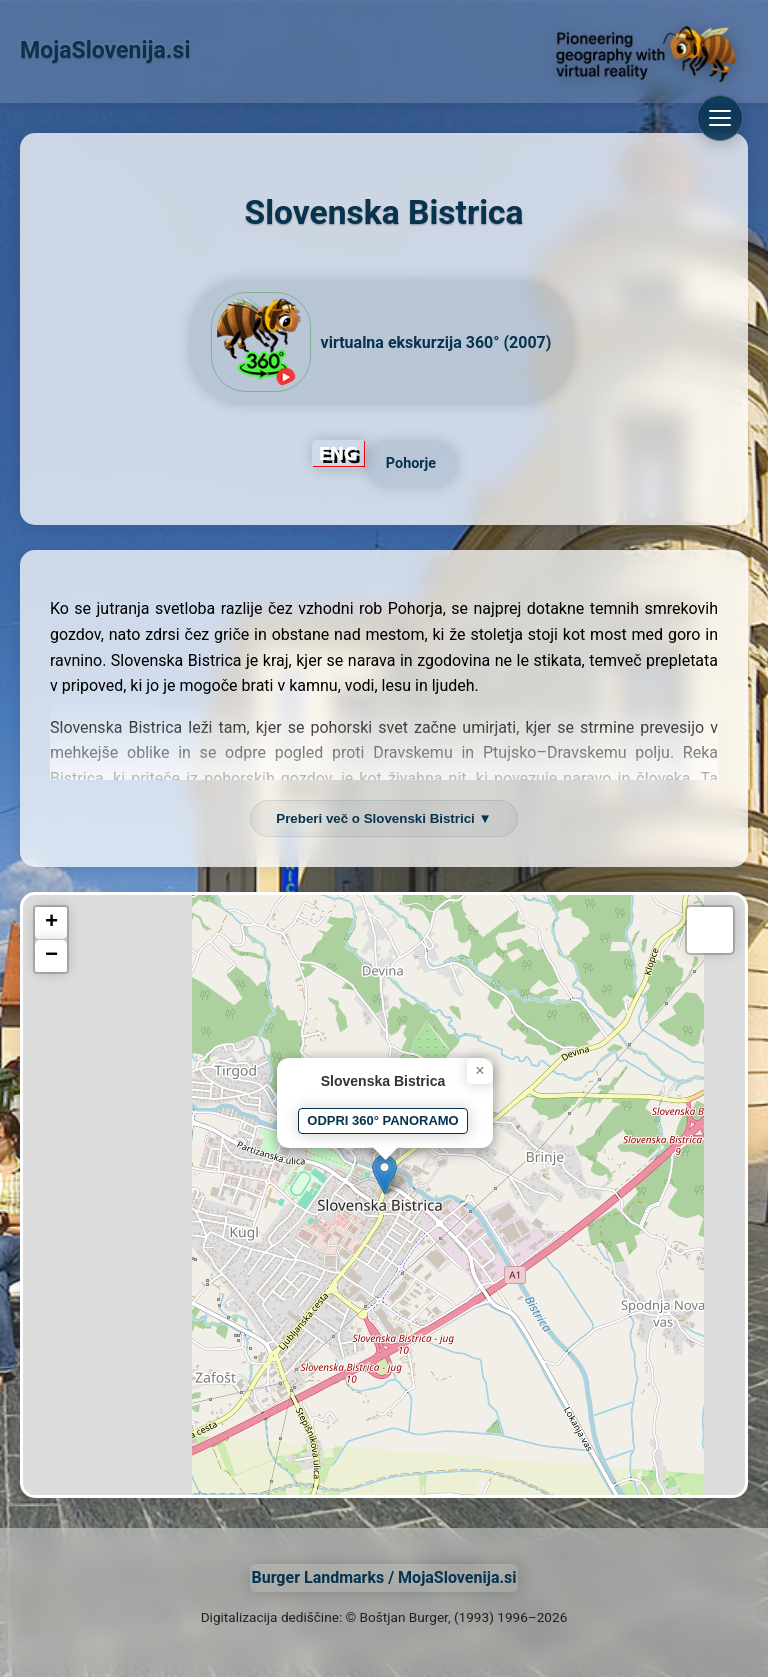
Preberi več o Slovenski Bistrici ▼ (383, 818)
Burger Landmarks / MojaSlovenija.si (383, 1577)
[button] (384, 1174)
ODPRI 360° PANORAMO (382, 1120)
